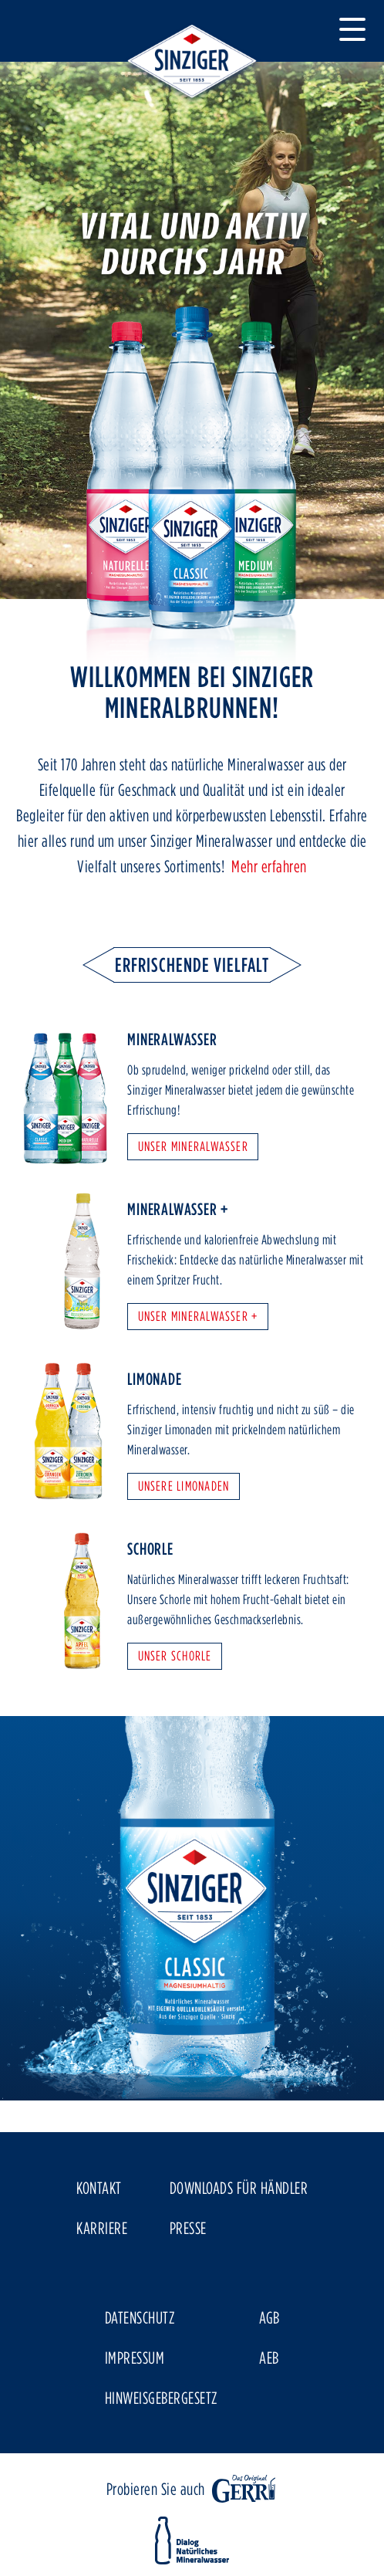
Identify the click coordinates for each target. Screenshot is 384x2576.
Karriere (101, 2227)
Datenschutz (140, 2317)
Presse (188, 2227)
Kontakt (99, 2187)
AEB (269, 2357)
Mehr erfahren (269, 866)
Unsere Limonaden (184, 1485)
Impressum (135, 2357)
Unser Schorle (175, 1655)
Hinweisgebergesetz (161, 2397)
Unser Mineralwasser (193, 1146)
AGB (269, 2317)
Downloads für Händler (239, 2187)
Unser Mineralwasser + (198, 1315)
